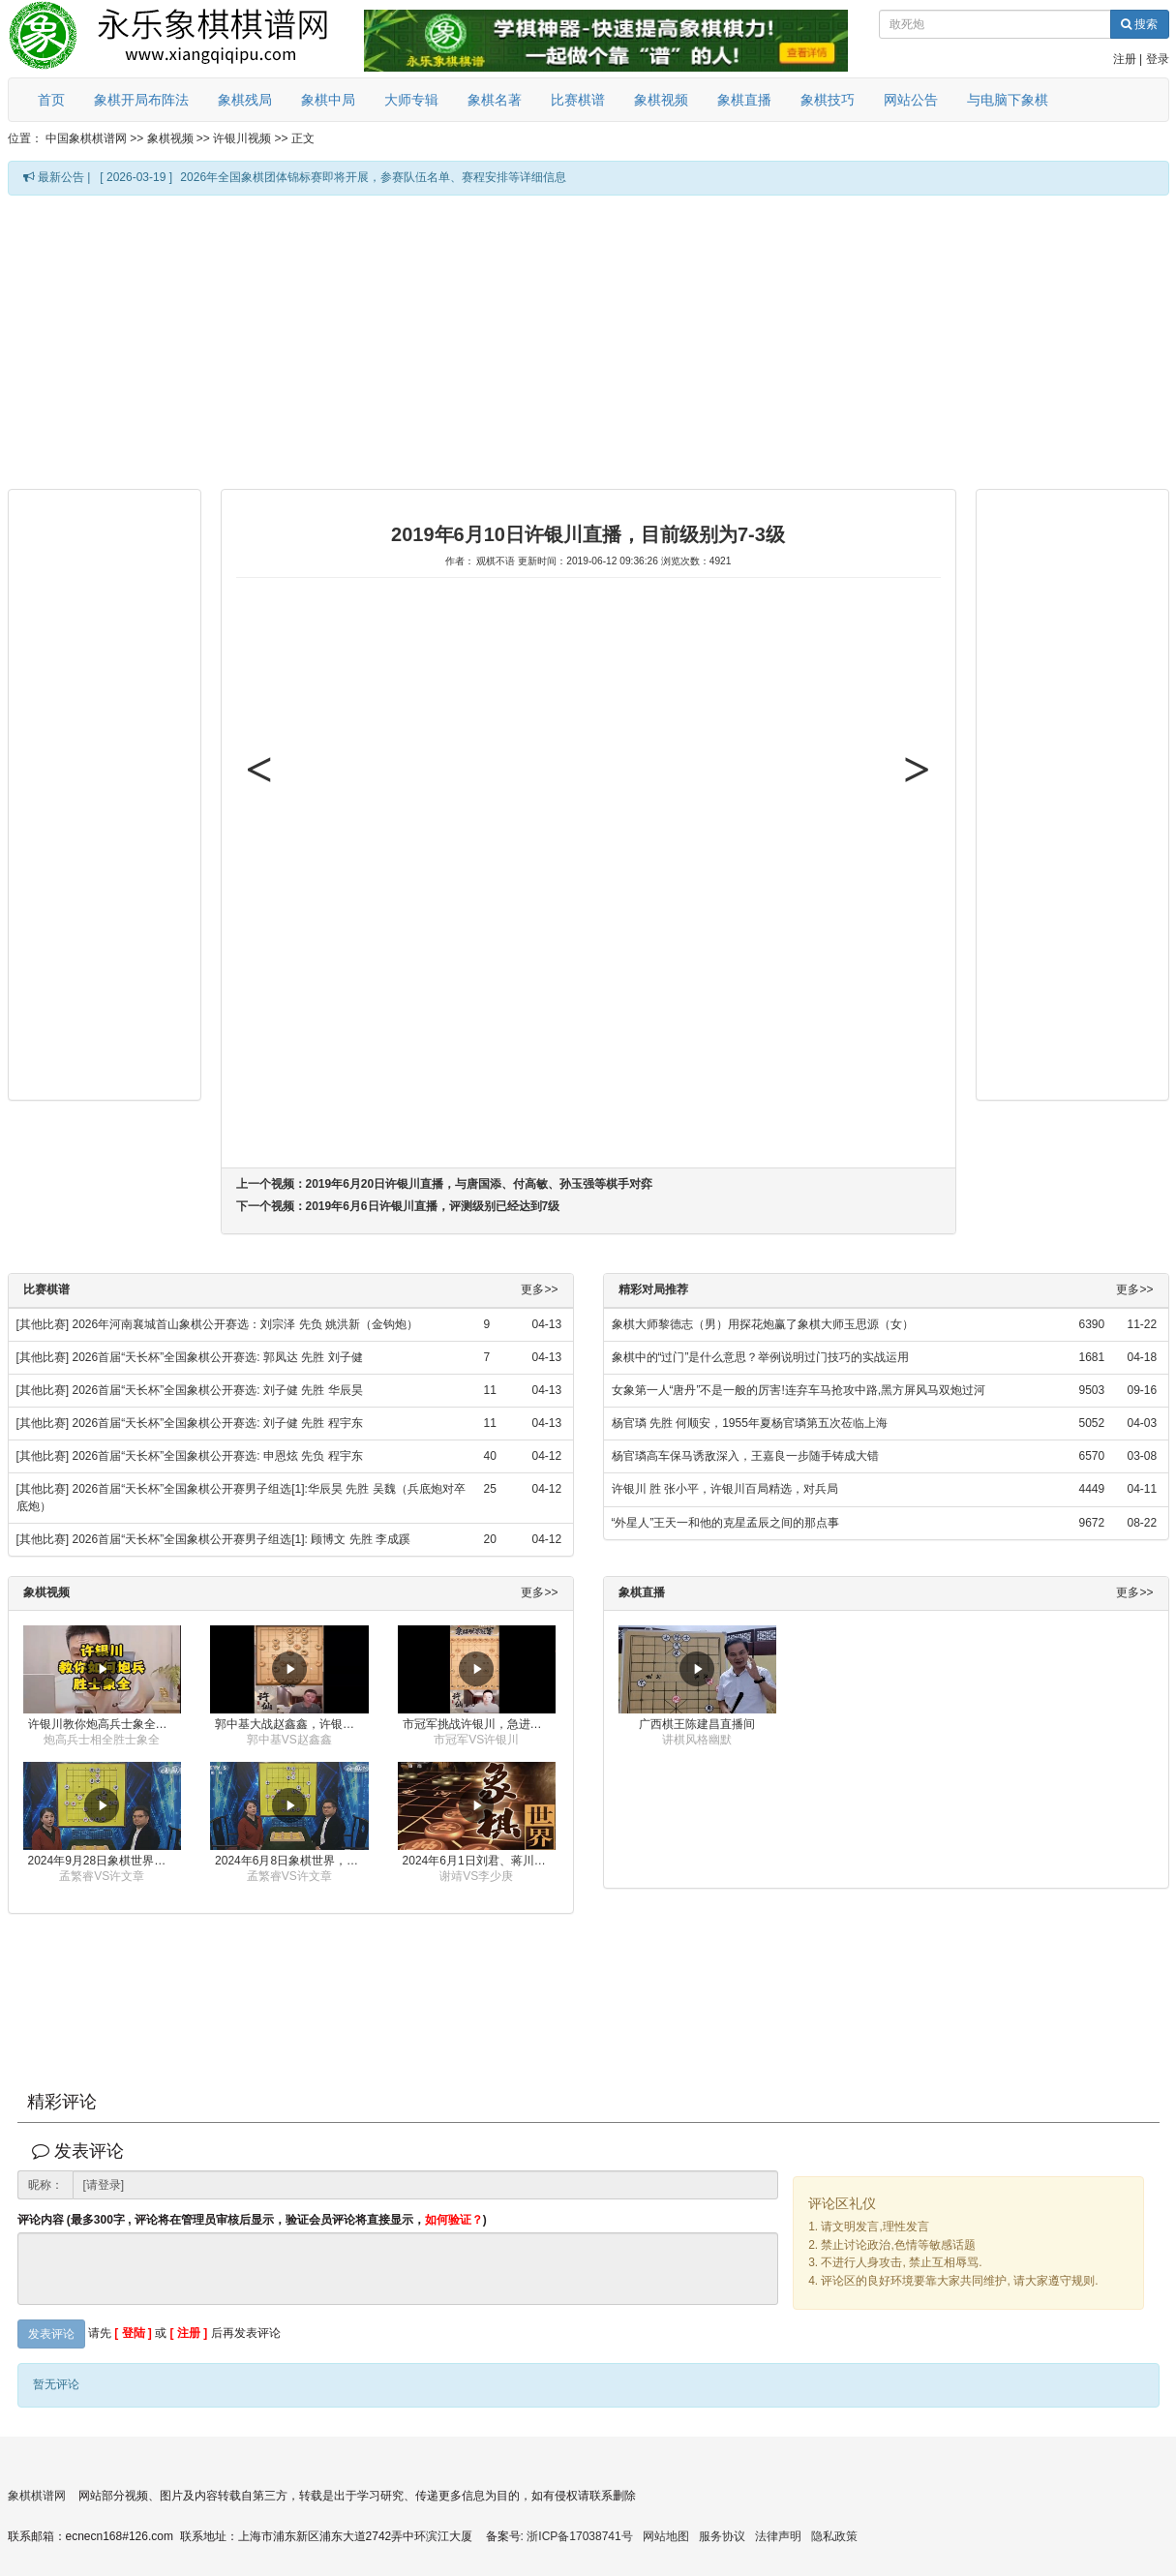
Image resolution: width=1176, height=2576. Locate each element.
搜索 (1139, 24)
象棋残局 (245, 99)
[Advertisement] (528, 340)
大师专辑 (411, 99)
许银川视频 (242, 138)
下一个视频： (398, 1206)
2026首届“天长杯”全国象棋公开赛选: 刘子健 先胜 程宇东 (218, 1423)
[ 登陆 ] (133, 2333)
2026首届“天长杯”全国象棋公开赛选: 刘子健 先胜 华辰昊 (218, 1390)
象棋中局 (328, 99)
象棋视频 (661, 99)
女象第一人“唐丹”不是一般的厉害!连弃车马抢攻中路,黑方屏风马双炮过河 (799, 1390)
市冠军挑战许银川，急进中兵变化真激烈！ (480, 1724)
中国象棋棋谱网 (86, 138)
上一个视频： (444, 1184)
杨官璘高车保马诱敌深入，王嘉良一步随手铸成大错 (745, 1456)
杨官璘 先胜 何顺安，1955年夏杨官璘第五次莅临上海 (750, 1423)
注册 (1124, 59)
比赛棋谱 (578, 99)
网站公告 (911, 99)
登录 (1157, 59)
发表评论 (51, 2334)
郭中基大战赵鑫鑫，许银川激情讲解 (292, 1724)
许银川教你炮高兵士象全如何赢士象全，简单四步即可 (105, 1724)
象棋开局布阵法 (141, 99)
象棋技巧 (827, 99)
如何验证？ (454, 2220)
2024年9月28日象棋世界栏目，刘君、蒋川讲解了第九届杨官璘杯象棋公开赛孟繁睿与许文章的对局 (105, 1860)
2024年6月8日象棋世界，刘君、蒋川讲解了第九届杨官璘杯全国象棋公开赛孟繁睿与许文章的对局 (292, 1860)
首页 (51, 99)
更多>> (539, 1290)
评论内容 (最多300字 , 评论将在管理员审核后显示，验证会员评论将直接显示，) (252, 2220)
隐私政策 (834, 2536)
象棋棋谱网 (37, 2495)
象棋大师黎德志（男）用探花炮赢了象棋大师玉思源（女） (763, 1324)
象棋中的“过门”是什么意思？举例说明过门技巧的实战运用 (761, 1357)
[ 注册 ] (189, 2333)
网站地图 (666, 2536)
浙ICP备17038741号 (579, 2536)
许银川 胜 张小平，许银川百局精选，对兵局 (725, 1489)
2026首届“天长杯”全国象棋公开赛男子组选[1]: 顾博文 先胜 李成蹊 (241, 1539)
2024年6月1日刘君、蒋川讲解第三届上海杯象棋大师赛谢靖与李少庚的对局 (480, 1860)
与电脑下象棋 (1007, 99)
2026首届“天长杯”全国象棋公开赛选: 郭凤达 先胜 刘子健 (218, 1357)
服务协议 (722, 2536)
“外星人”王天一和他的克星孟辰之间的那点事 (726, 1523)
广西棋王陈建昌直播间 (697, 1724)
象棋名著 (494, 99)
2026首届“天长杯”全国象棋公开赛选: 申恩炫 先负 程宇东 (218, 1456)
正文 (303, 138)
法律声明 (778, 2536)
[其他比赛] (43, 1324)
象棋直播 (744, 99)
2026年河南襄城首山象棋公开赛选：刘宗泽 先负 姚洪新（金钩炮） (245, 1324)
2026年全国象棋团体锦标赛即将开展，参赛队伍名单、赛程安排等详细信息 (373, 177)
